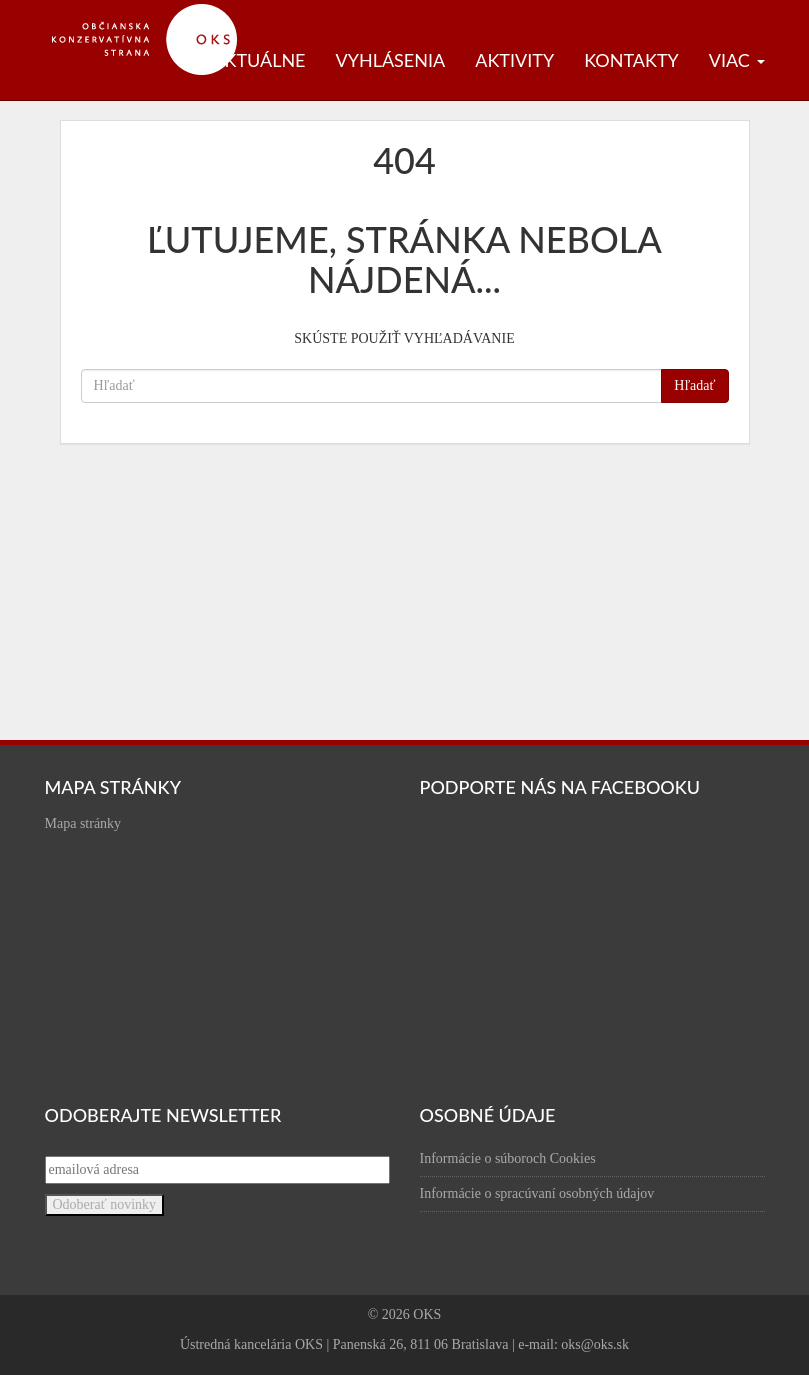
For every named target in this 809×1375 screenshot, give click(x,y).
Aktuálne (258, 60)
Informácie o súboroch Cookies (508, 1158)
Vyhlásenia (391, 60)
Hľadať (694, 385)
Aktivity (514, 60)
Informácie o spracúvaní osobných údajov (537, 1193)
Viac (737, 60)
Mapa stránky (83, 823)
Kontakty (631, 60)
